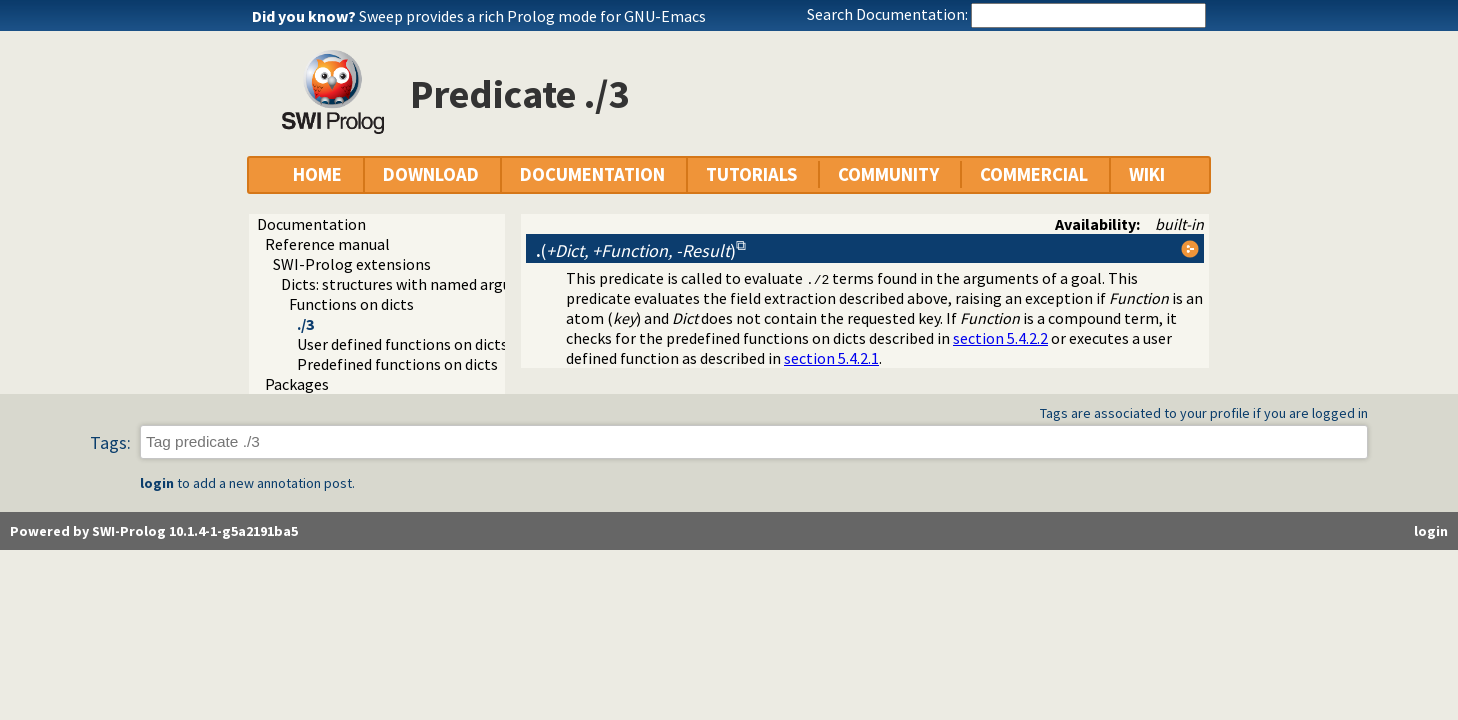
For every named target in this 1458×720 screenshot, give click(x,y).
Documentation (311, 224)
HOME (317, 174)
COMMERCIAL (1034, 174)
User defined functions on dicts (402, 344)
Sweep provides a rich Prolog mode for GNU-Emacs (532, 16)
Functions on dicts (351, 304)
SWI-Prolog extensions (352, 264)
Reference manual (327, 244)
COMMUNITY (888, 174)
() (636, 250)
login (157, 483)
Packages (297, 384)
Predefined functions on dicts (397, 364)
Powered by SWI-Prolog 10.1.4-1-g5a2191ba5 (154, 531)
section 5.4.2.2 (1000, 338)
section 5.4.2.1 (831, 358)
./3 (305, 324)
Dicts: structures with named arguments (418, 284)
